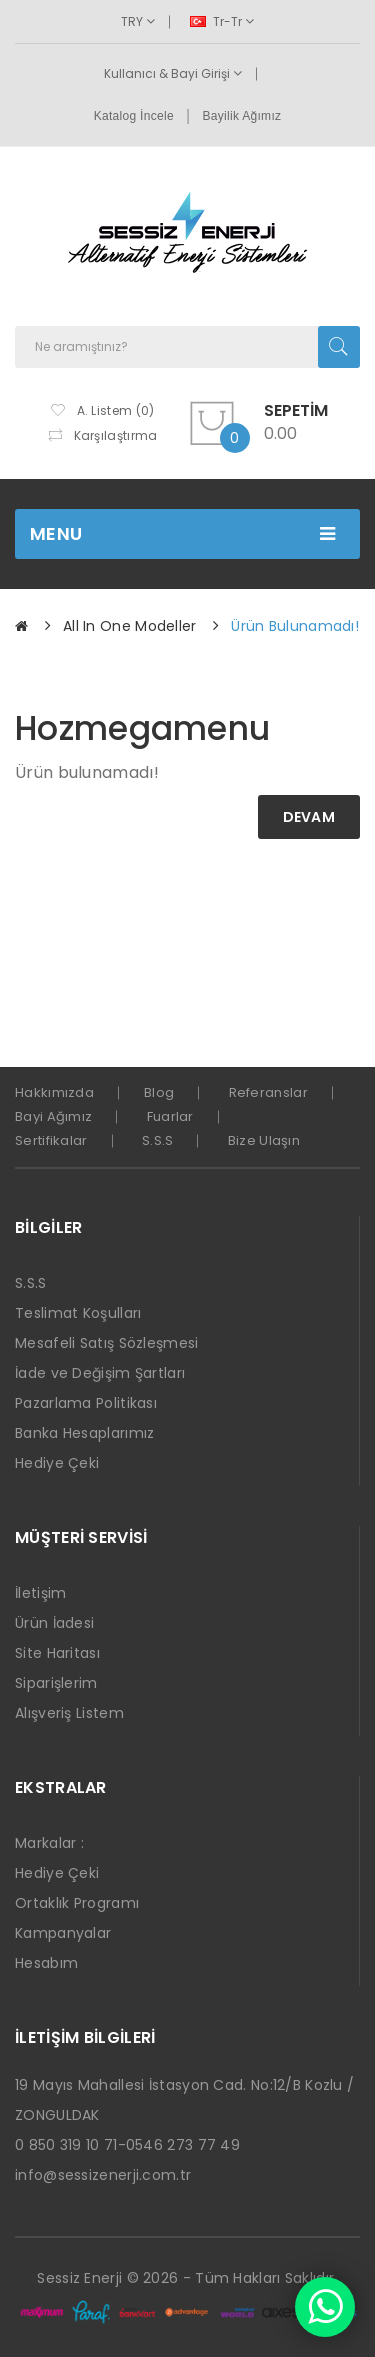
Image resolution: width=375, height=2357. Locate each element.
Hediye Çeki (57, 1463)
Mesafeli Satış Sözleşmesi (107, 1343)
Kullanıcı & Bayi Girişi (173, 73)
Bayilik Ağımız (241, 116)
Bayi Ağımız (53, 1116)
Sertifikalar (51, 1140)
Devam (309, 817)
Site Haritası (57, 1653)
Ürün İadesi (54, 1623)
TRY (138, 21)
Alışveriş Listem (69, 1713)
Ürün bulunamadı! (295, 626)
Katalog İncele (134, 116)
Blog (159, 1092)
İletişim (40, 1593)
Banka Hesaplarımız (84, 1433)
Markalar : (49, 1843)
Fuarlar (170, 1116)
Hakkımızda (54, 1092)
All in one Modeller (130, 626)
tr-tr (222, 21)
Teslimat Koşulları (78, 1313)
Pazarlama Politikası (86, 1403)
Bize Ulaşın (264, 1140)
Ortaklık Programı (77, 1903)
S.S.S (158, 1140)
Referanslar (268, 1092)
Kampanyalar (63, 1933)
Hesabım (46, 1963)
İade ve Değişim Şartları (100, 1373)
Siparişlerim (56, 1683)
